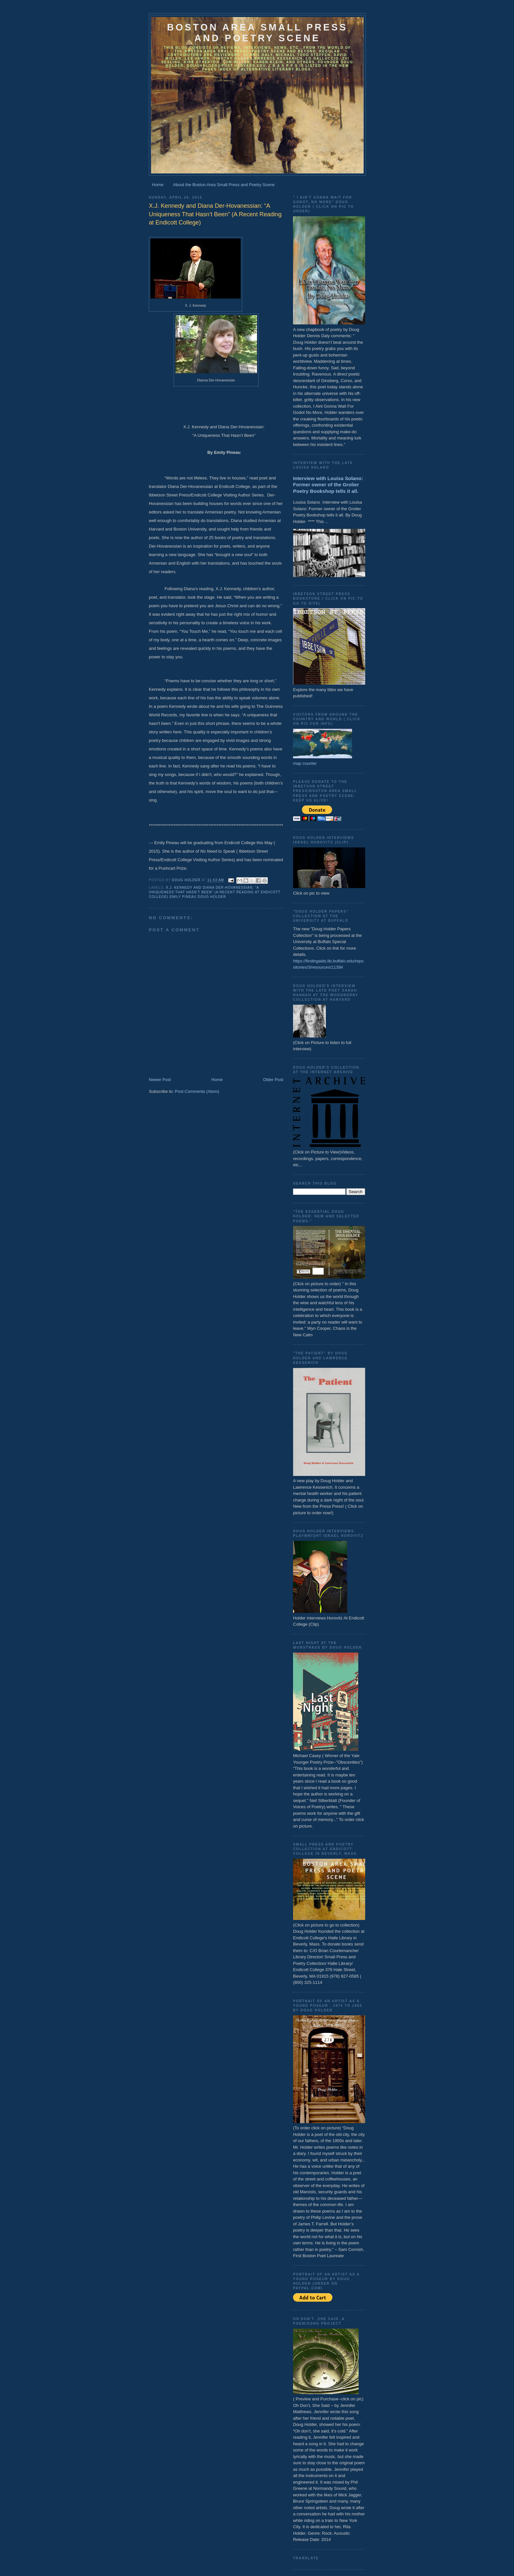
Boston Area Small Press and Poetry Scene (257, 32)
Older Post (273, 1079)
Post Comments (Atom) (197, 1091)
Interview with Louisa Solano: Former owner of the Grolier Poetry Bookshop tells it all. (328, 484)
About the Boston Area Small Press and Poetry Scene (224, 184)
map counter (305, 763)
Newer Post (160, 1079)
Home (158, 184)
